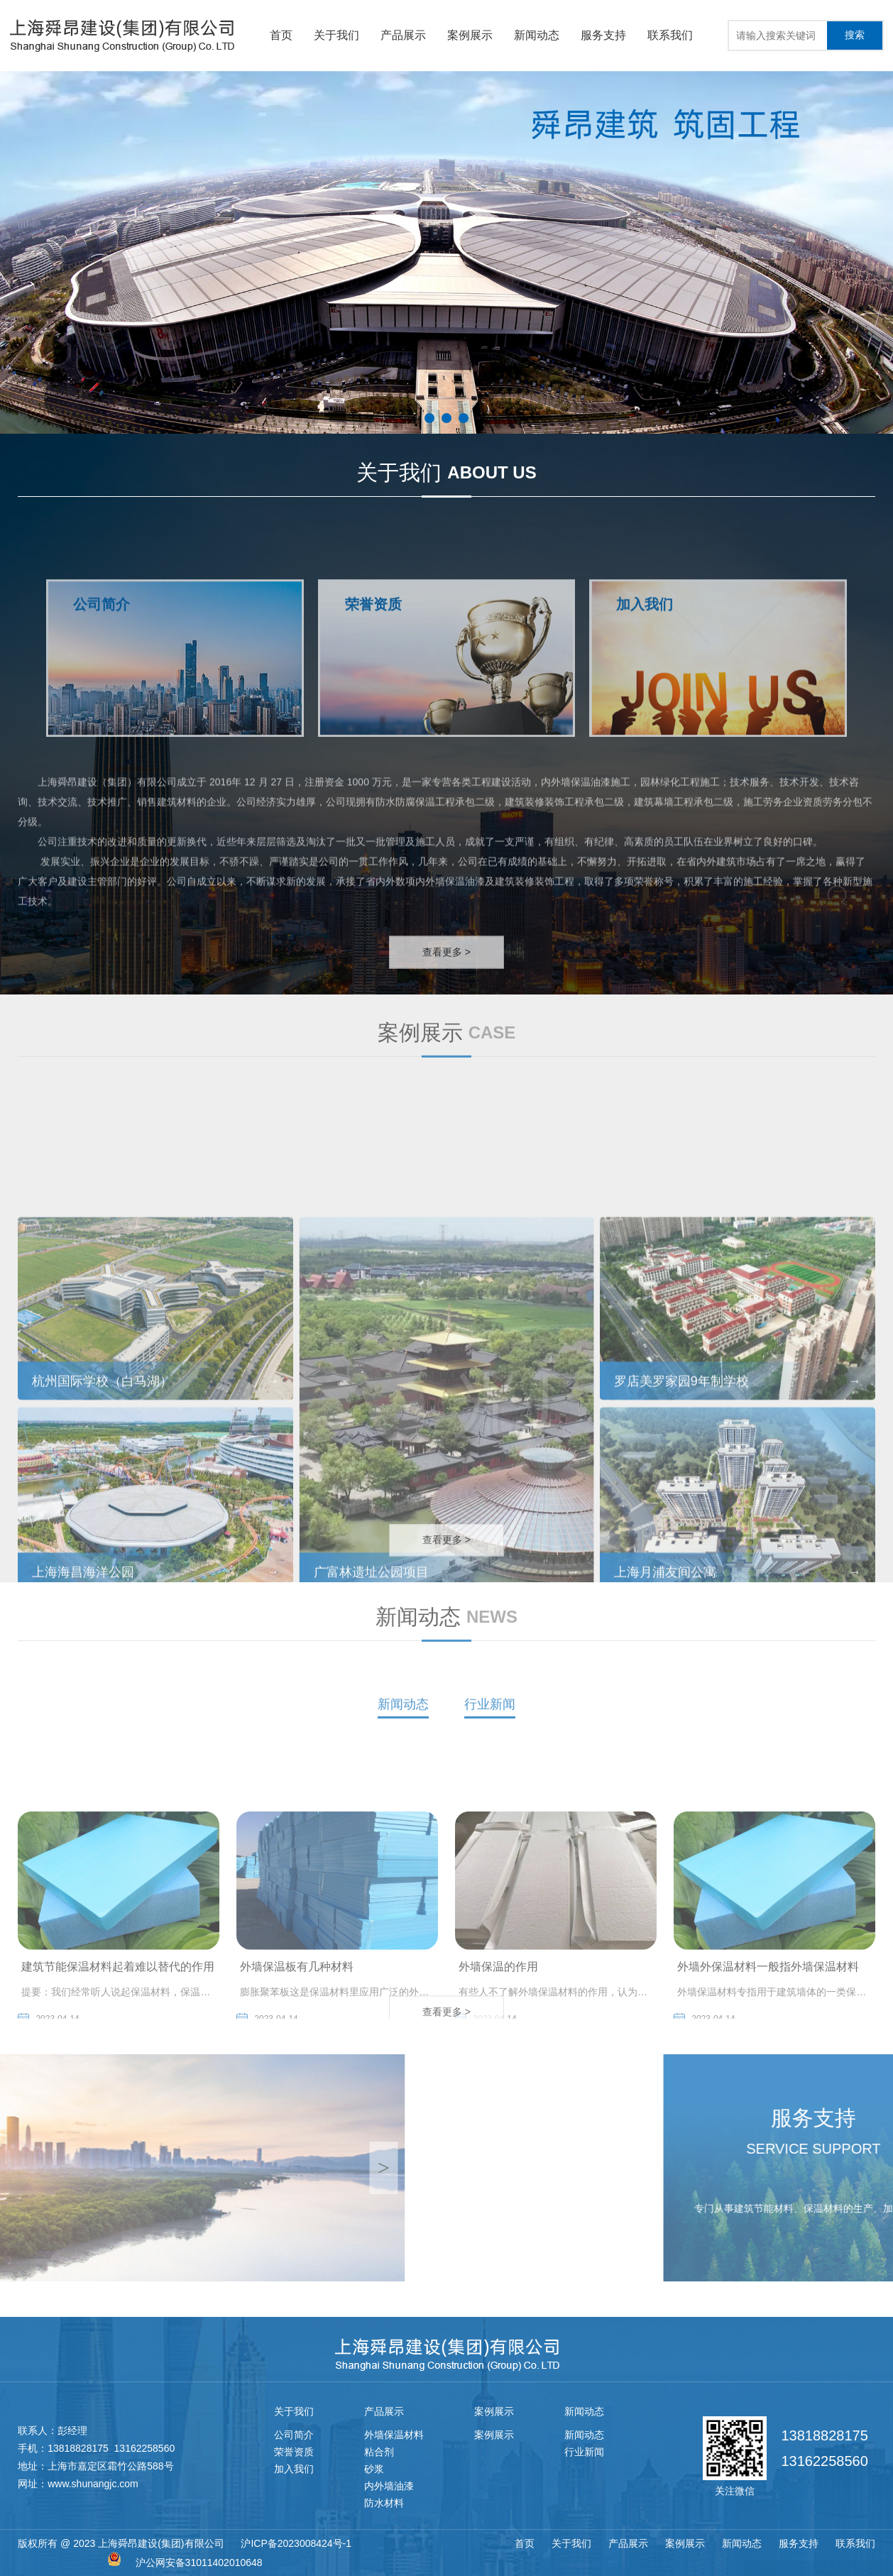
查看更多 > (446, 974)
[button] (429, 418)
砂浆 (374, 2468)
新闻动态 (536, 35)
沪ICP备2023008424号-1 (296, 2543)
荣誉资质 (294, 2451)
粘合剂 (379, 2451)
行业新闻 (489, 1723)
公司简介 (294, 2434)
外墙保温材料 (394, 2434)
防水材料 (384, 2503)
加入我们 (294, 2468)
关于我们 (336, 35)
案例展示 (470, 35)
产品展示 (403, 35)
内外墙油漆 (389, 2486)
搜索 (855, 34)
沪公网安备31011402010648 (199, 2562)
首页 (281, 35)
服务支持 (603, 35)
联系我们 (670, 35)
